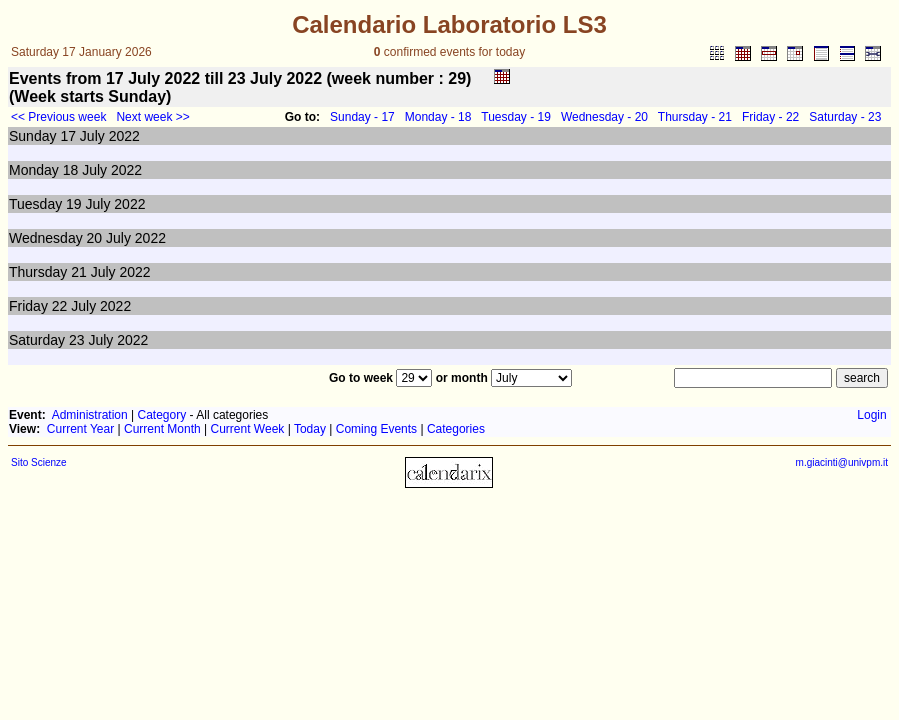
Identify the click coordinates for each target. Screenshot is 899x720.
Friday (28, 306)
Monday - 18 (438, 117)
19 (74, 204)
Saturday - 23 (845, 117)
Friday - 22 (770, 117)
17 (68, 136)
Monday (34, 170)
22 (60, 306)
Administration (90, 415)
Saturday (37, 340)
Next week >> (152, 117)
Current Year (80, 429)
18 (71, 170)
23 (77, 340)
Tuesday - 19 (516, 117)
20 (95, 238)
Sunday (32, 136)
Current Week (248, 429)
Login (871, 415)
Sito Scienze (39, 462)
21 (79, 272)
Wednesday (46, 238)
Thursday (38, 272)
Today (310, 429)
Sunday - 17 (362, 117)
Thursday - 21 (695, 117)
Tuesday (35, 204)
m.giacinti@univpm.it (842, 462)
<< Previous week (58, 117)
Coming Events (376, 429)
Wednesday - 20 (604, 117)
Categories (456, 429)
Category (162, 415)
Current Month (162, 429)
